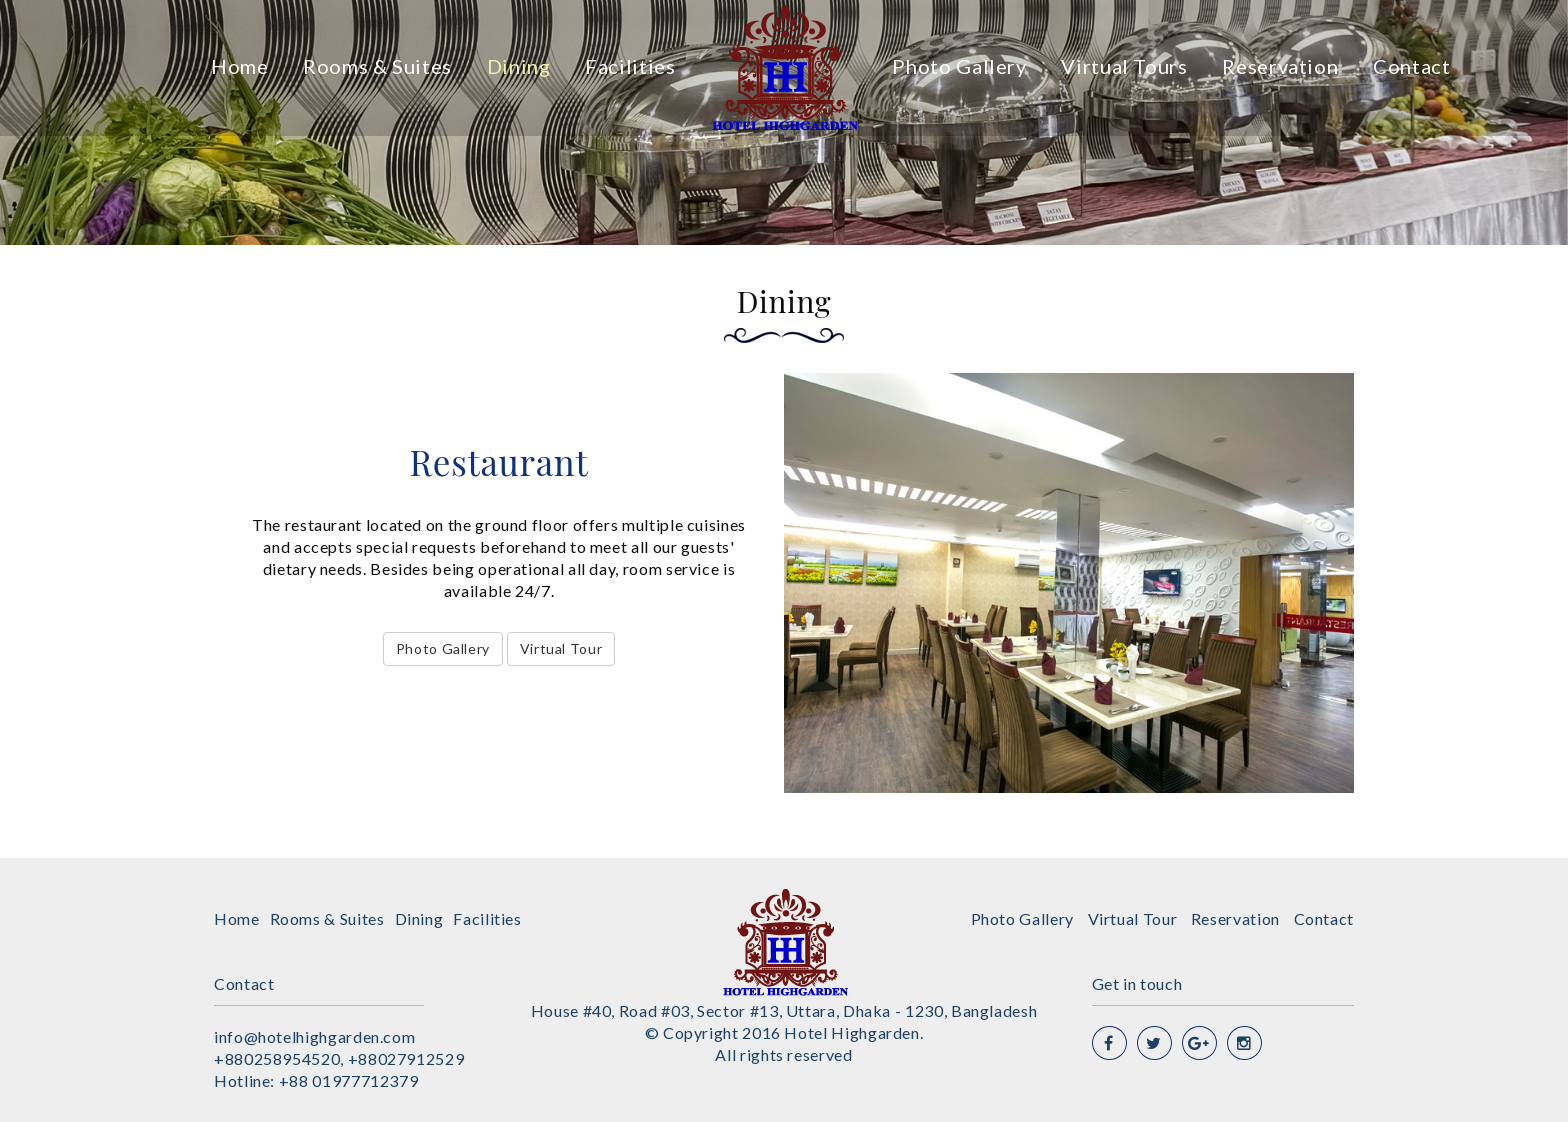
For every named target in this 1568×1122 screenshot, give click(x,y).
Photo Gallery (959, 66)
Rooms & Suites (377, 66)
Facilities (630, 66)
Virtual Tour (561, 648)
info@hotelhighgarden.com (314, 1036)
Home (240, 66)
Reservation (1280, 66)
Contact (1411, 66)
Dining (519, 66)
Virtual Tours (1124, 66)
